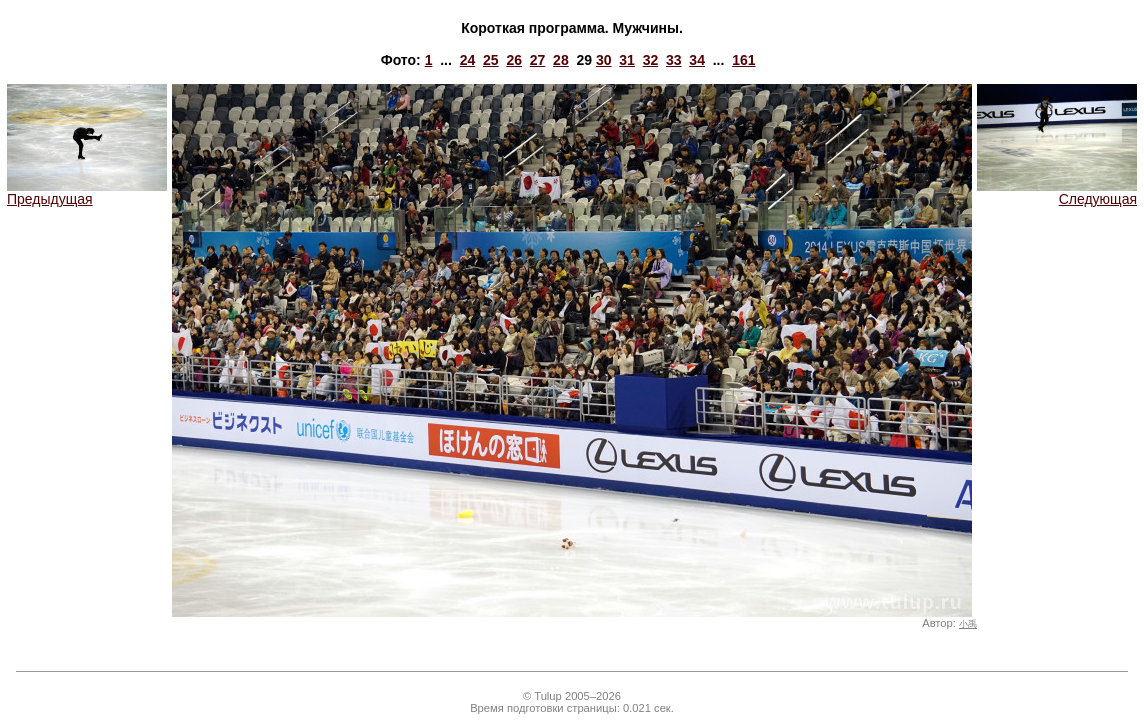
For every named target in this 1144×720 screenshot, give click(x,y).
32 (651, 60)
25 (491, 60)
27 (538, 60)
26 (514, 60)
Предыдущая (87, 192)
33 (674, 60)
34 (697, 60)
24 (468, 60)
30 (604, 60)
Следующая (1057, 192)
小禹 (968, 624)
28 (561, 60)
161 (743, 60)
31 (627, 60)
